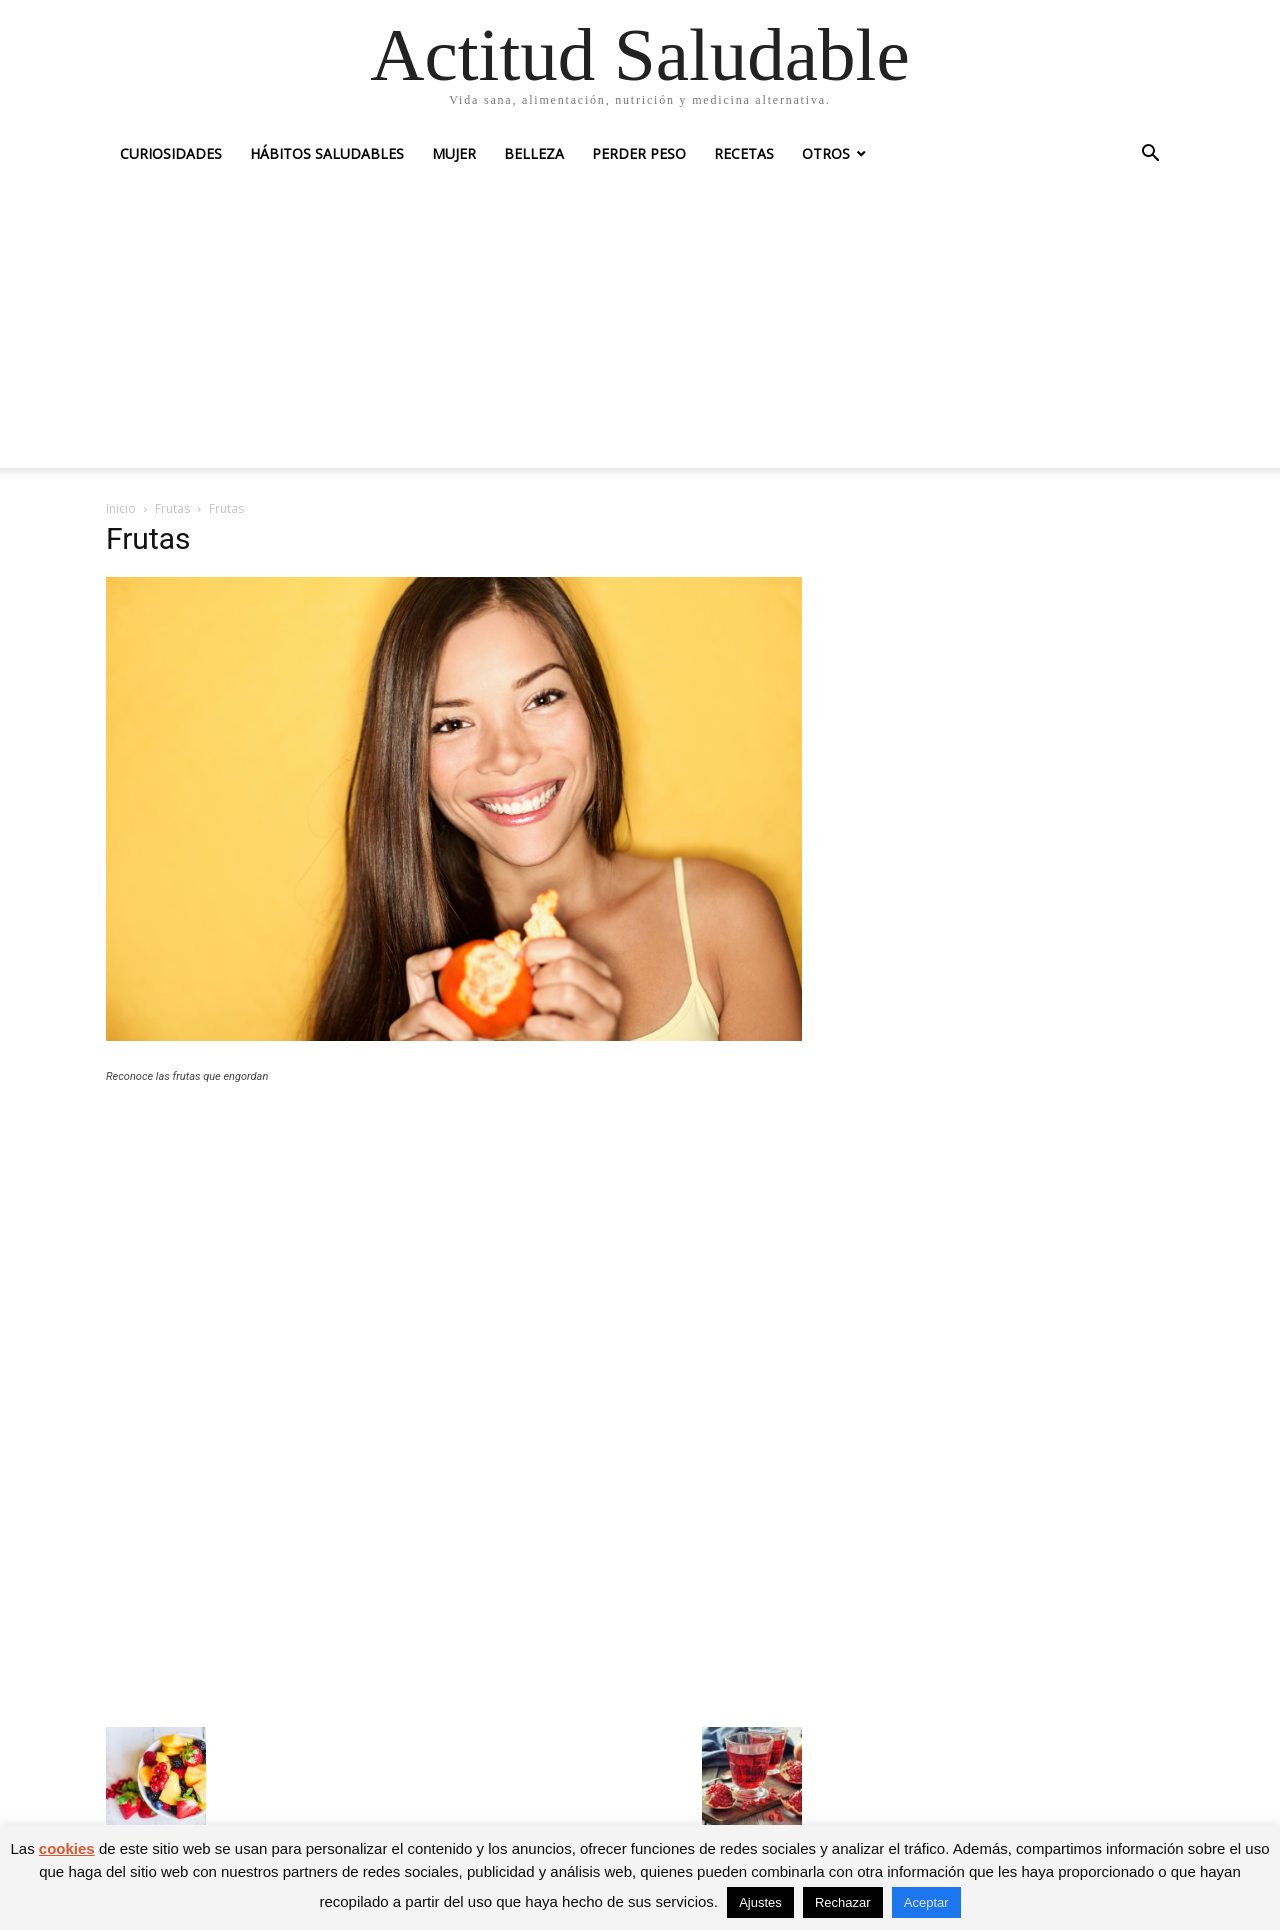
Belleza (534, 153)
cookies (67, 1848)
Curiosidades (171, 153)
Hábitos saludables (327, 153)
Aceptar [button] (926, 1902)
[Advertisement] (640, 328)
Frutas (172, 508)
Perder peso (639, 153)
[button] (1150, 155)
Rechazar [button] (843, 1902)
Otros (826, 153)
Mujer (454, 153)
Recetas (744, 153)
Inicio (121, 508)
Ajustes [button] (760, 1902)
